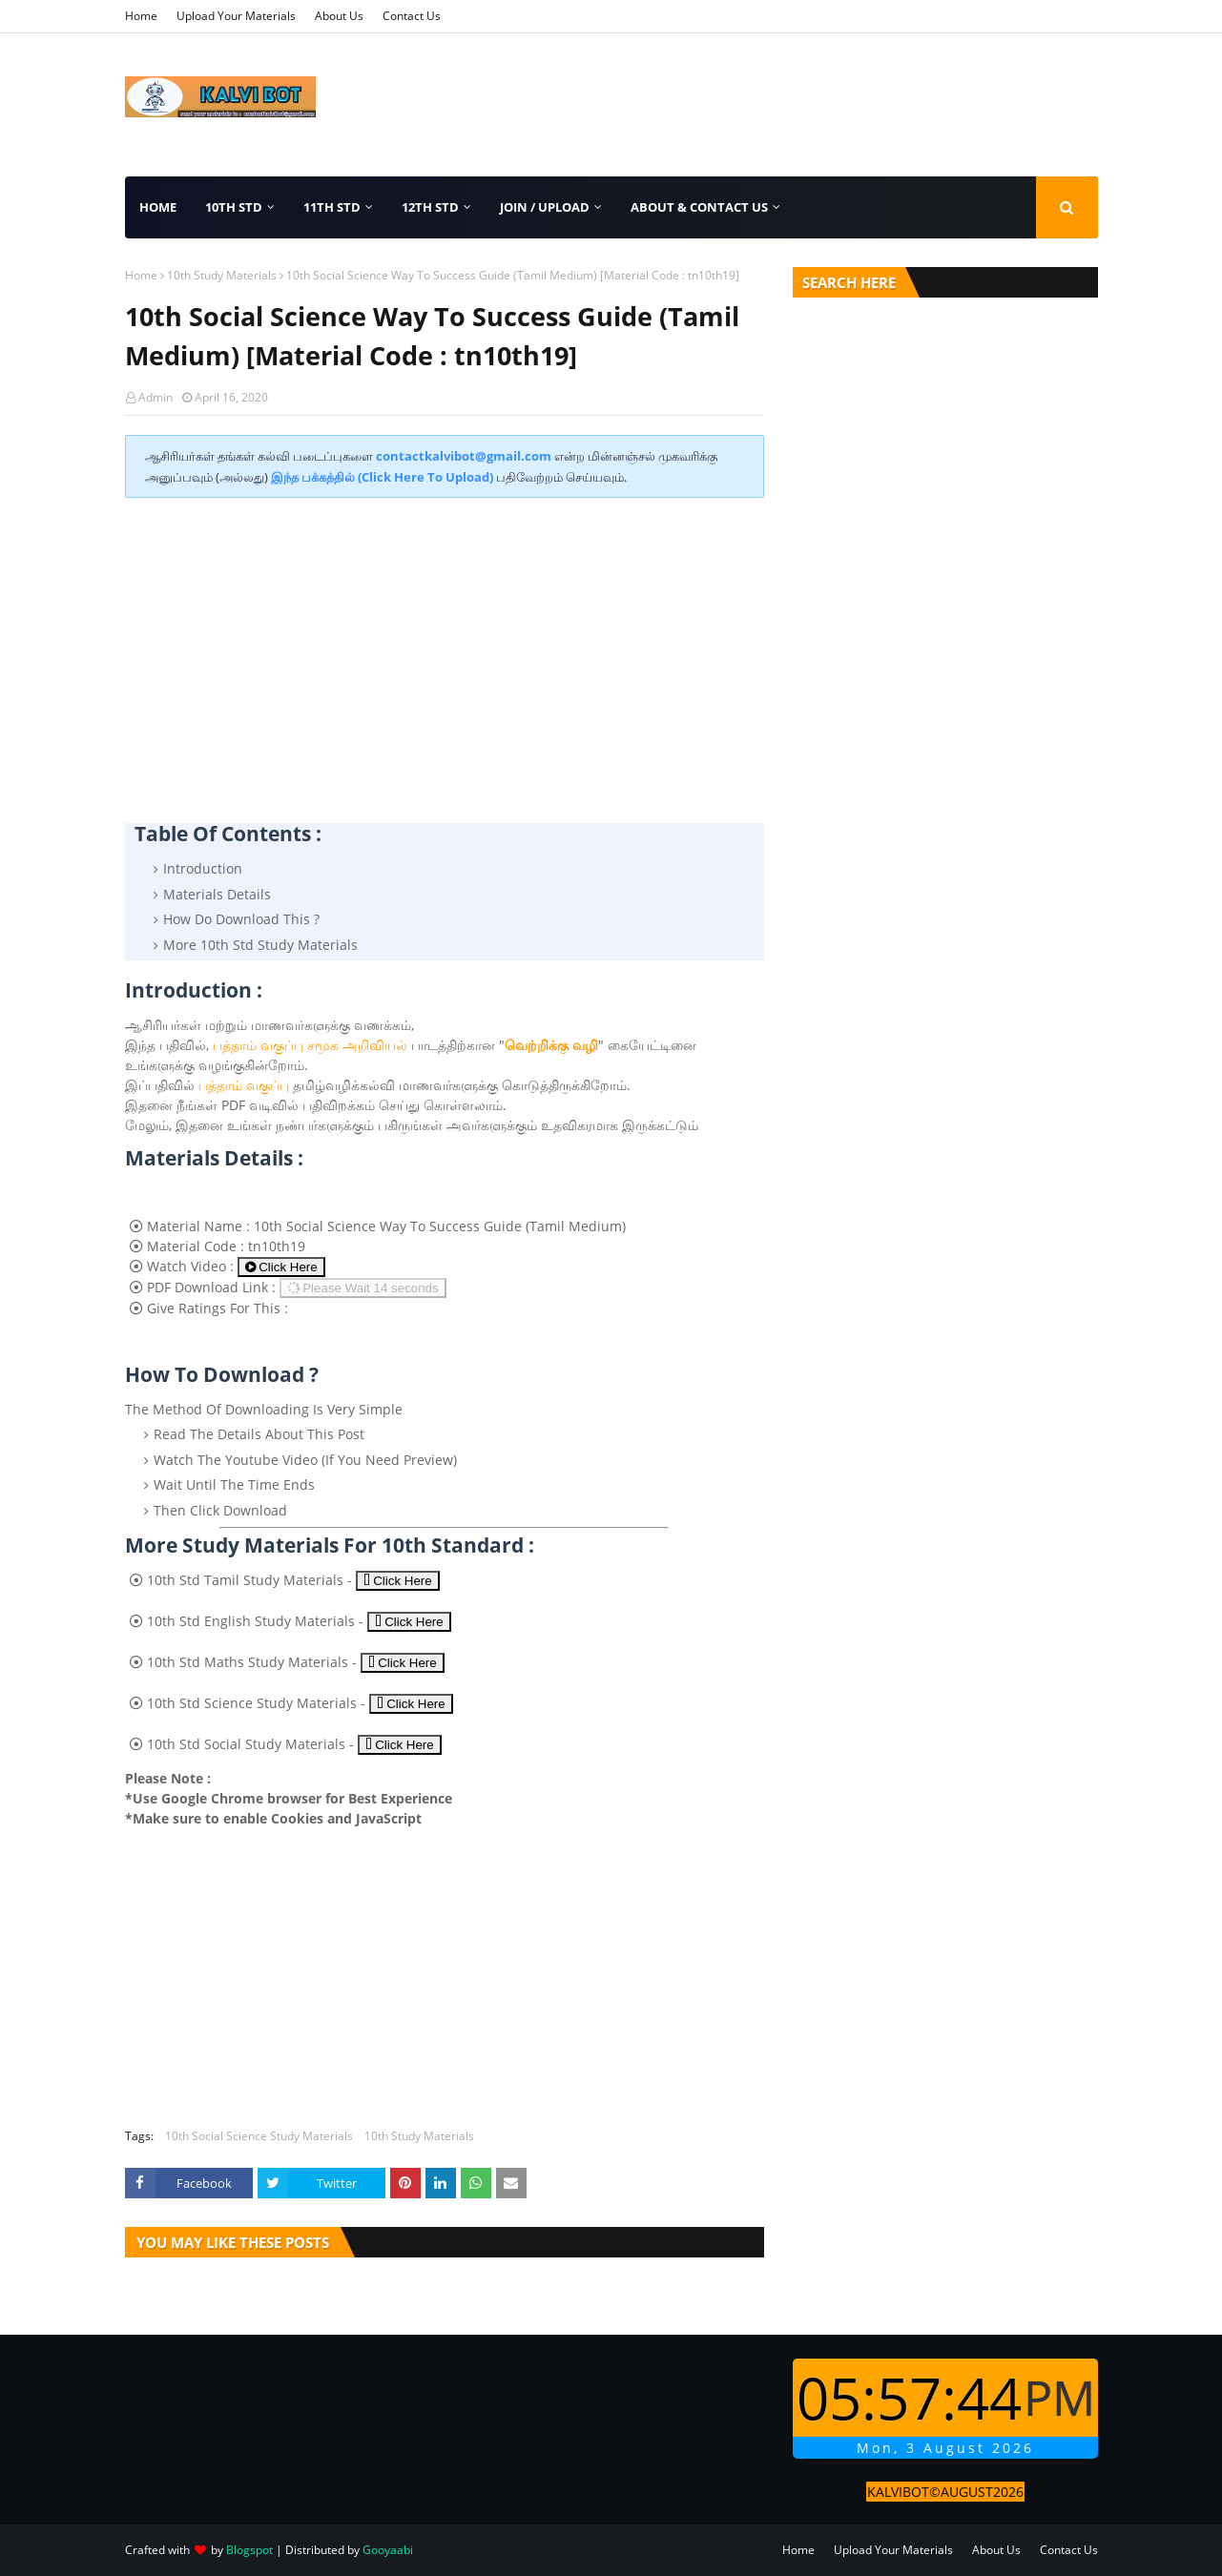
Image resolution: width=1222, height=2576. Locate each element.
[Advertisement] (444, 650)
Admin (155, 397)
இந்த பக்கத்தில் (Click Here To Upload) (382, 476)
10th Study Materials (222, 275)
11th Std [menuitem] (332, 207)
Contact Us (412, 16)
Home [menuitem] (157, 207)
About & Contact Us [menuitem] (699, 207)
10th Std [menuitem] (233, 207)
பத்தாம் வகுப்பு (258, 1045)
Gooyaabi (387, 2550)
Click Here (281, 1267)
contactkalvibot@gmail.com (463, 455)
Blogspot (249, 2550)
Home (141, 16)
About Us (339, 16)
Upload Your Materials (236, 16)
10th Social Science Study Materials (259, 2136)
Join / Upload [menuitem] (545, 207)
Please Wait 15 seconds (362, 1288)
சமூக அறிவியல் (357, 1045)
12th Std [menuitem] (430, 207)
